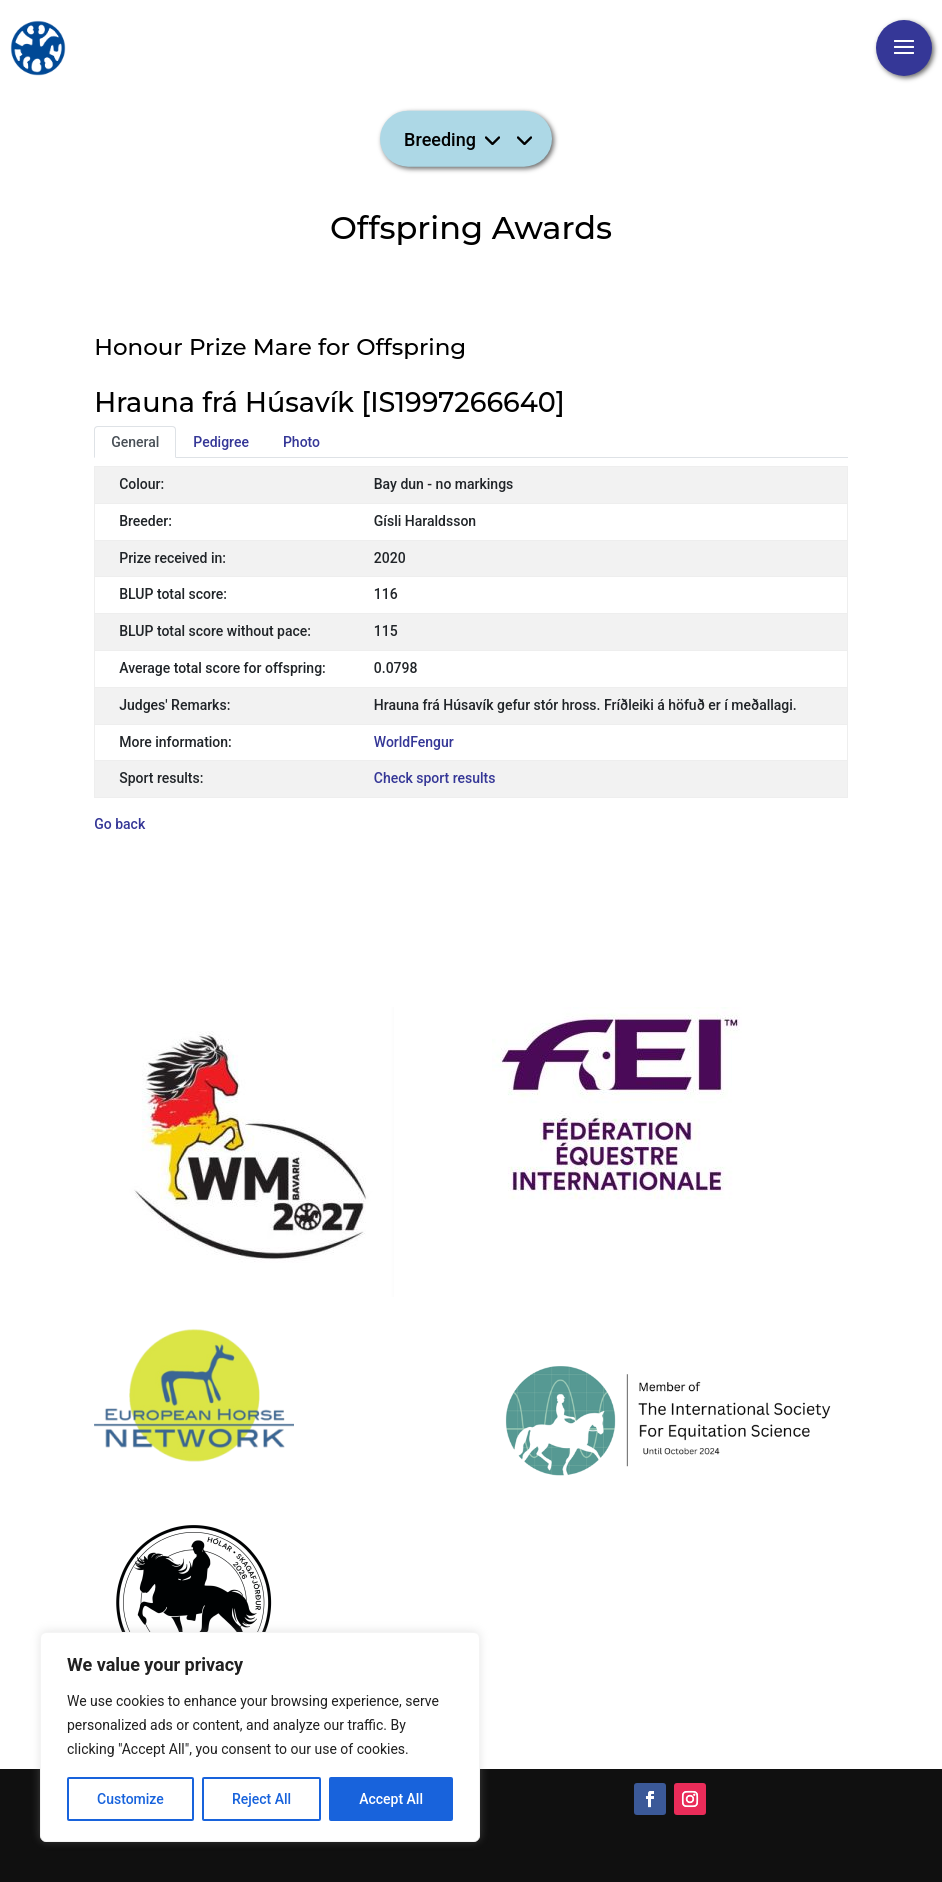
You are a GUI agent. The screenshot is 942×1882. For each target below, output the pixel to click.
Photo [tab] (301, 442)
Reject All (261, 1799)
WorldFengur (414, 742)
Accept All (391, 1799)
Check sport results (435, 778)
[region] (260, 1737)
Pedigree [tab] (221, 442)
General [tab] (135, 442)
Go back (119, 824)
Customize (130, 1799)
